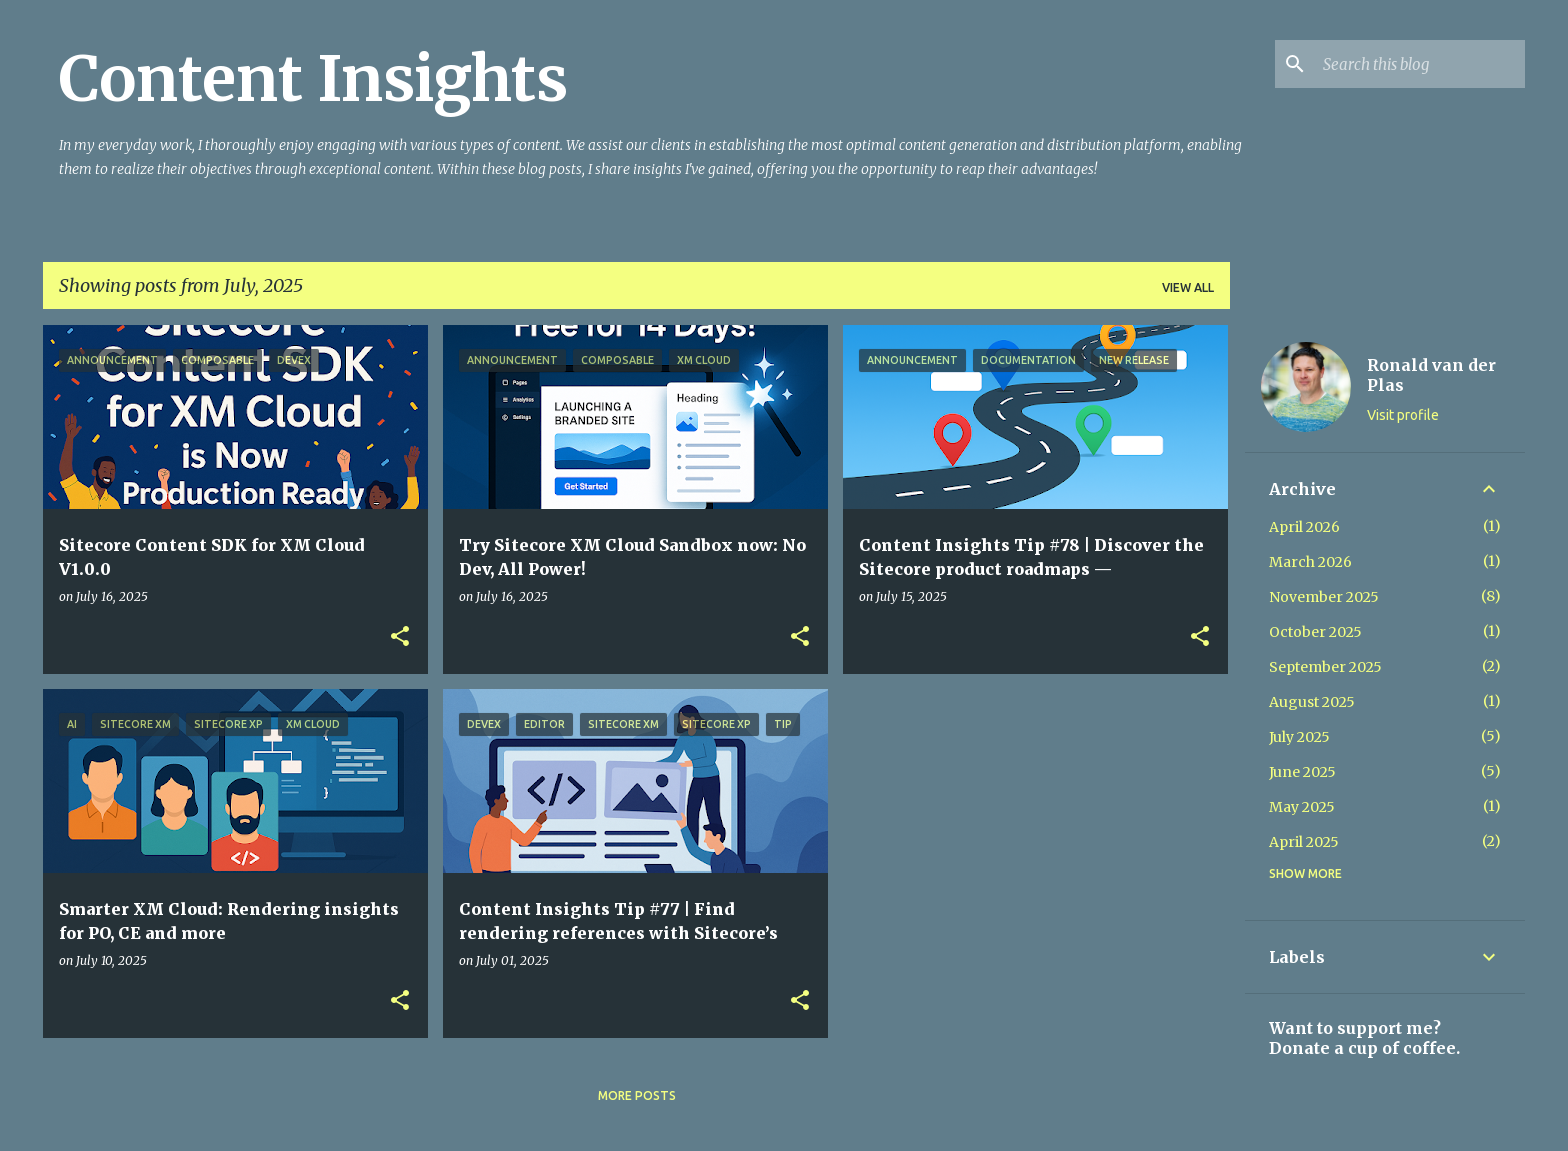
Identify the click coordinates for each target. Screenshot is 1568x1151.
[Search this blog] (1420, 64)
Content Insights (313, 79)
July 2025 (1299, 737)
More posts (637, 1095)
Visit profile (1403, 415)
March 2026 (1310, 562)
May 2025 (1302, 807)
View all (1188, 287)
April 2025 (1304, 842)
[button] (400, 637)
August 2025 (1312, 702)
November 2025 (1324, 597)
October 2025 (1315, 632)
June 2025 (1302, 772)
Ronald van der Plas (1431, 375)
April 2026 (1304, 527)
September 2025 (1325, 667)
